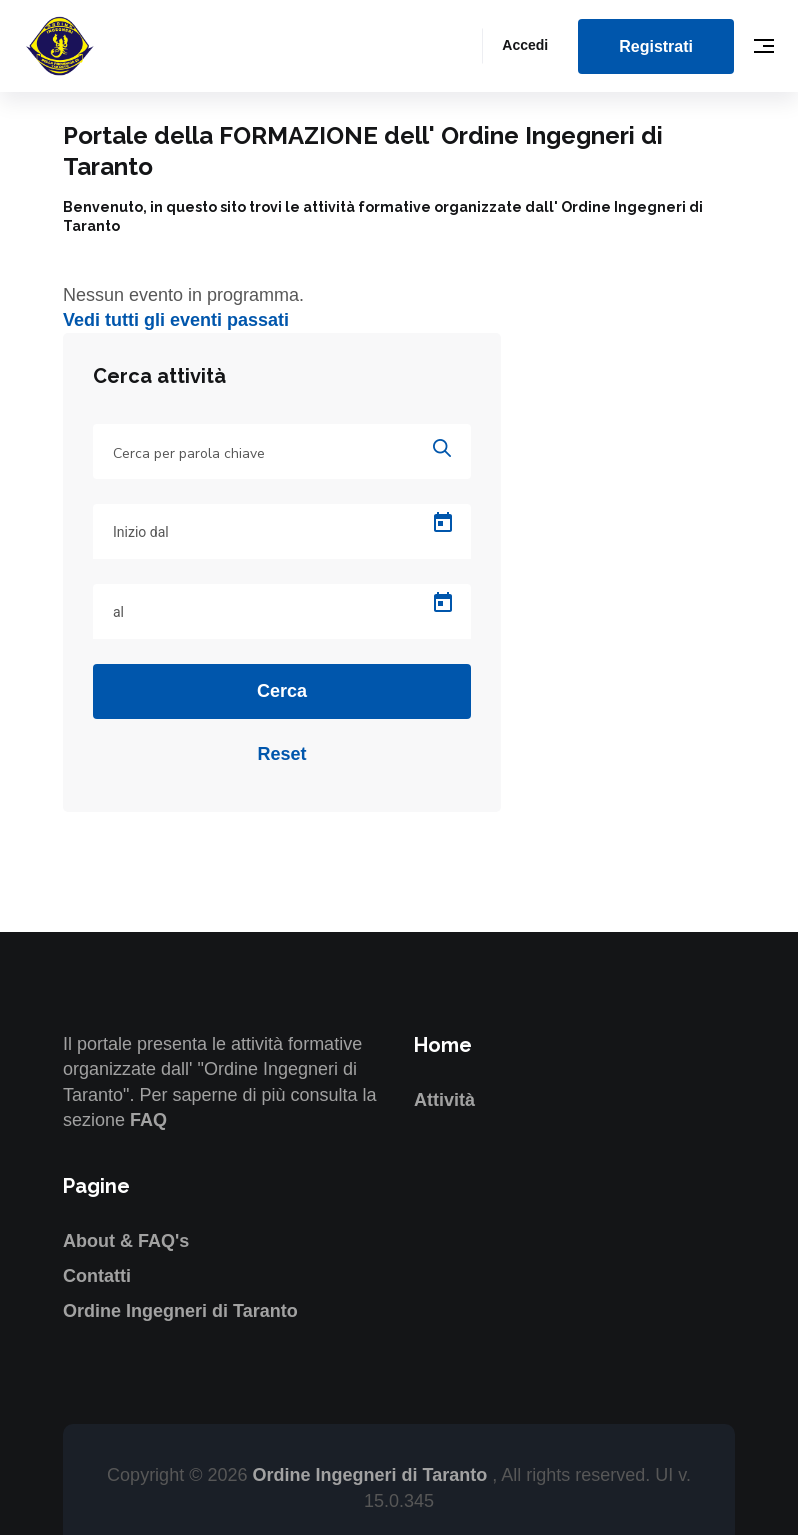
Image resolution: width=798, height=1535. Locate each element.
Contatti (97, 1276)
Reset (281, 754)
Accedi (525, 45)
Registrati (656, 46)
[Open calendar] (443, 523)
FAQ (148, 1120)
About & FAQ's (126, 1241)
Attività (444, 1100)
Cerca (282, 691)
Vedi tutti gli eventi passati (176, 320)
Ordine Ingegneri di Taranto (180, 1311)
